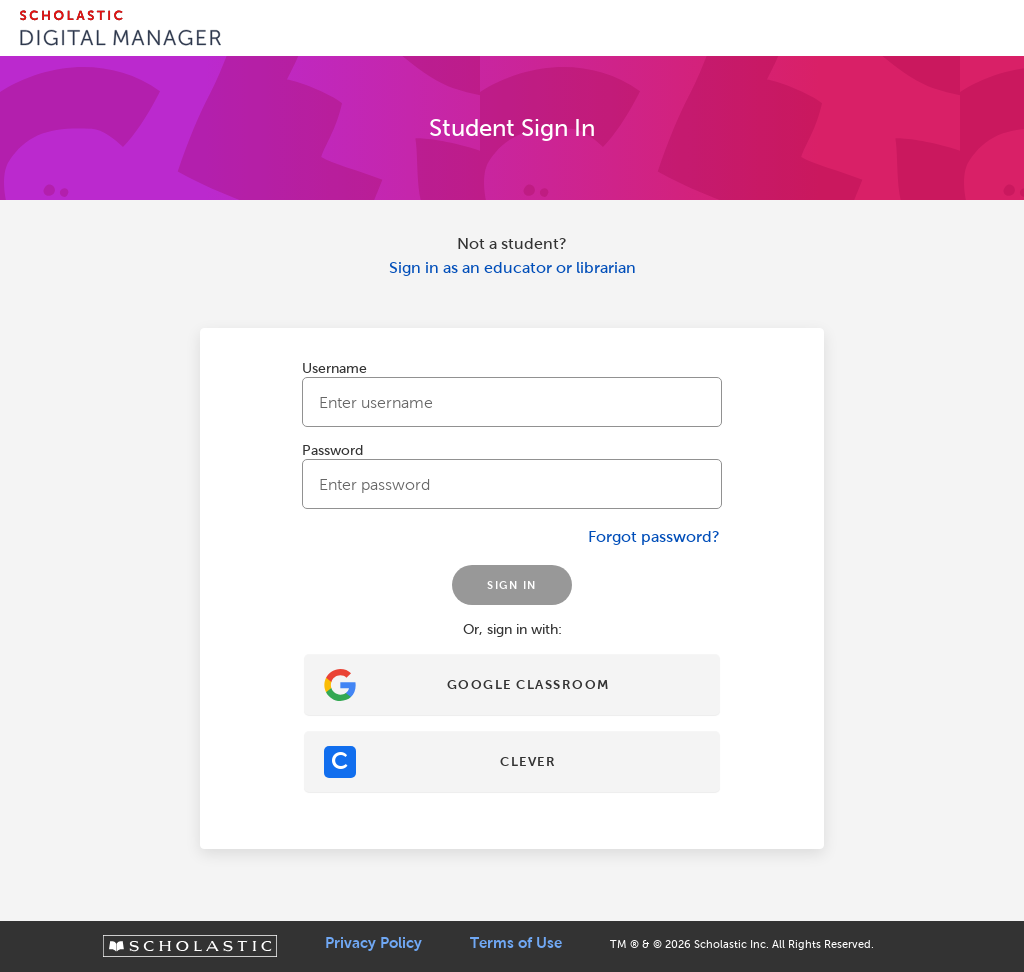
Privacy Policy (373, 943)
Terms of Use (516, 943)
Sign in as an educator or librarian (512, 267)
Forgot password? (654, 536)
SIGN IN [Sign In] (512, 585)
